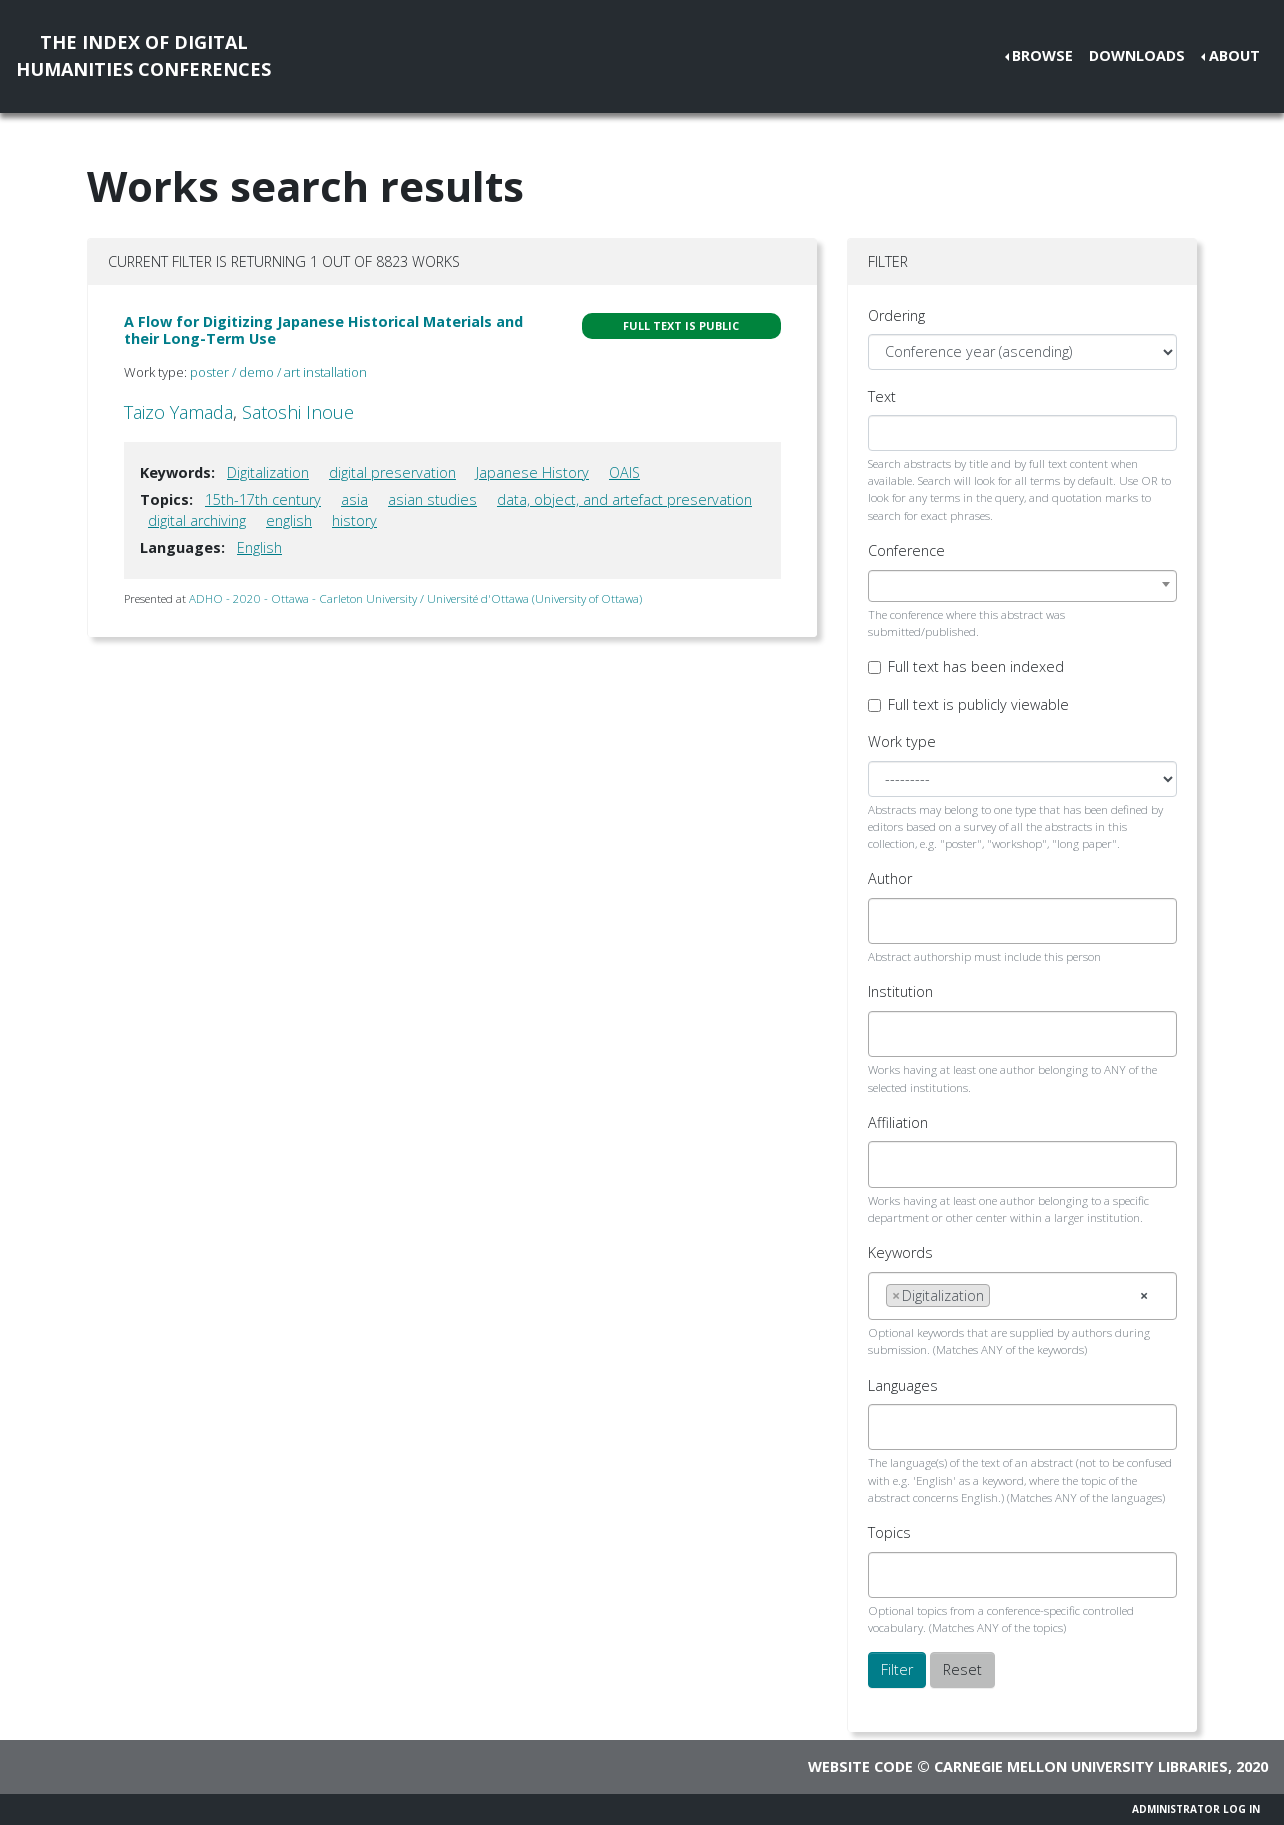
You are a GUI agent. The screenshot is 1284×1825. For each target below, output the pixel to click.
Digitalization (268, 472)
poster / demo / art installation (278, 372)
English (259, 547)
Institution (900, 991)
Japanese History (532, 472)
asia (354, 499)
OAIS (624, 472)
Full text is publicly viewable (978, 704)
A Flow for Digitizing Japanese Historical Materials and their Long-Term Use (323, 330)
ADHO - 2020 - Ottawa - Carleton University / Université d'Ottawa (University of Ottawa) (415, 598)
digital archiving (197, 520)
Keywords (900, 1252)
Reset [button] (962, 1669)
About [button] (1234, 55)
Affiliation (898, 1122)
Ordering (896, 315)
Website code (860, 1766)
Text (882, 396)
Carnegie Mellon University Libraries (1081, 1766)
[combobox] (1022, 586)
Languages (903, 1385)
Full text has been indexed (976, 666)
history (354, 520)
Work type (902, 741)
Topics (889, 1532)
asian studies (432, 499)
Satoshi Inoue (298, 412)
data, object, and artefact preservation (624, 499)
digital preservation (392, 472)
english (289, 520)
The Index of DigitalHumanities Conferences (143, 55)
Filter (897, 1669)
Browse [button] (1042, 55)
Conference (906, 550)
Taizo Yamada (178, 412)
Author (890, 878)
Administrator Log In (1196, 1809)
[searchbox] (891, 921)
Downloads (1137, 55)
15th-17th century (263, 499)
